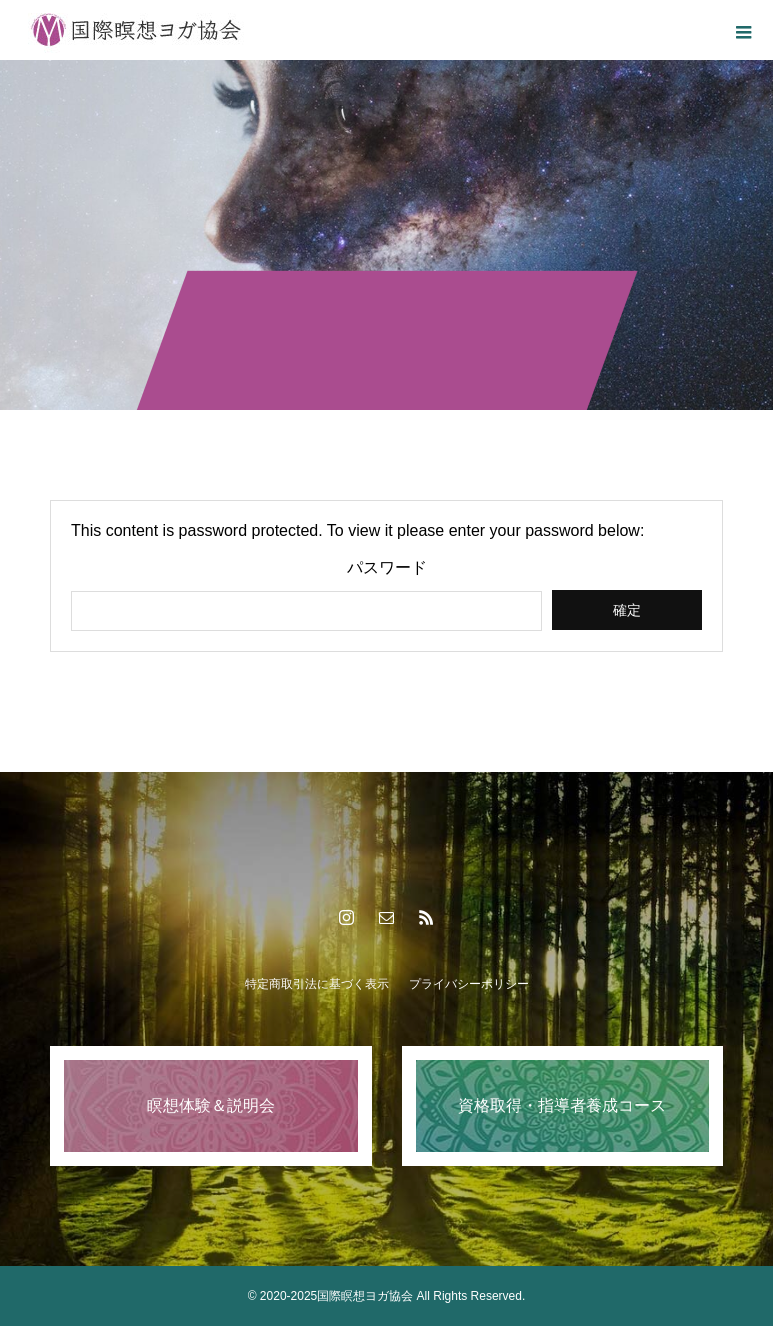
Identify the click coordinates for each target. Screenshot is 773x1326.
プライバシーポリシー (469, 984)
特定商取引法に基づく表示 (317, 984)
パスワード (387, 568)
